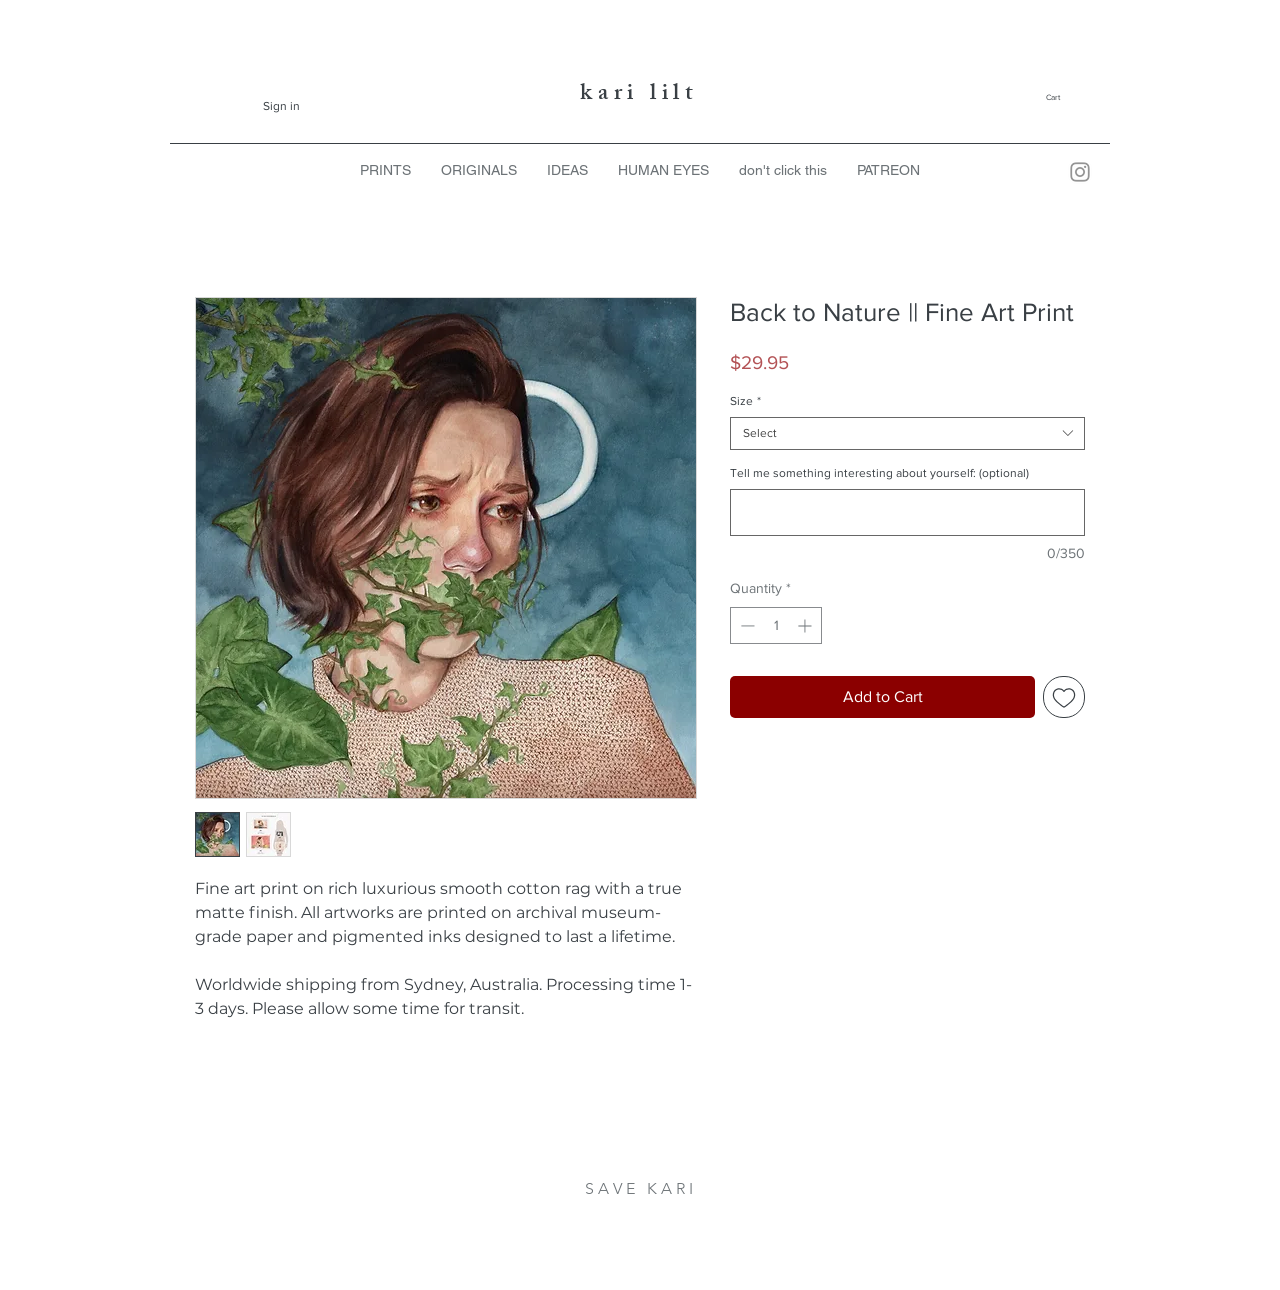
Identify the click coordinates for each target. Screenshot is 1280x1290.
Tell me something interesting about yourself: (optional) (879, 473)
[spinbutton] (776, 625)
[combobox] (907, 433)
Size (745, 401)
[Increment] (806, 625)
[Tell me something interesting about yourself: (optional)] (907, 512)
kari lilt (639, 95)
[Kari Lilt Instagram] (1080, 172)
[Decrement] (745, 625)
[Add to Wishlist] (1064, 697)
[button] (1069, 97)
